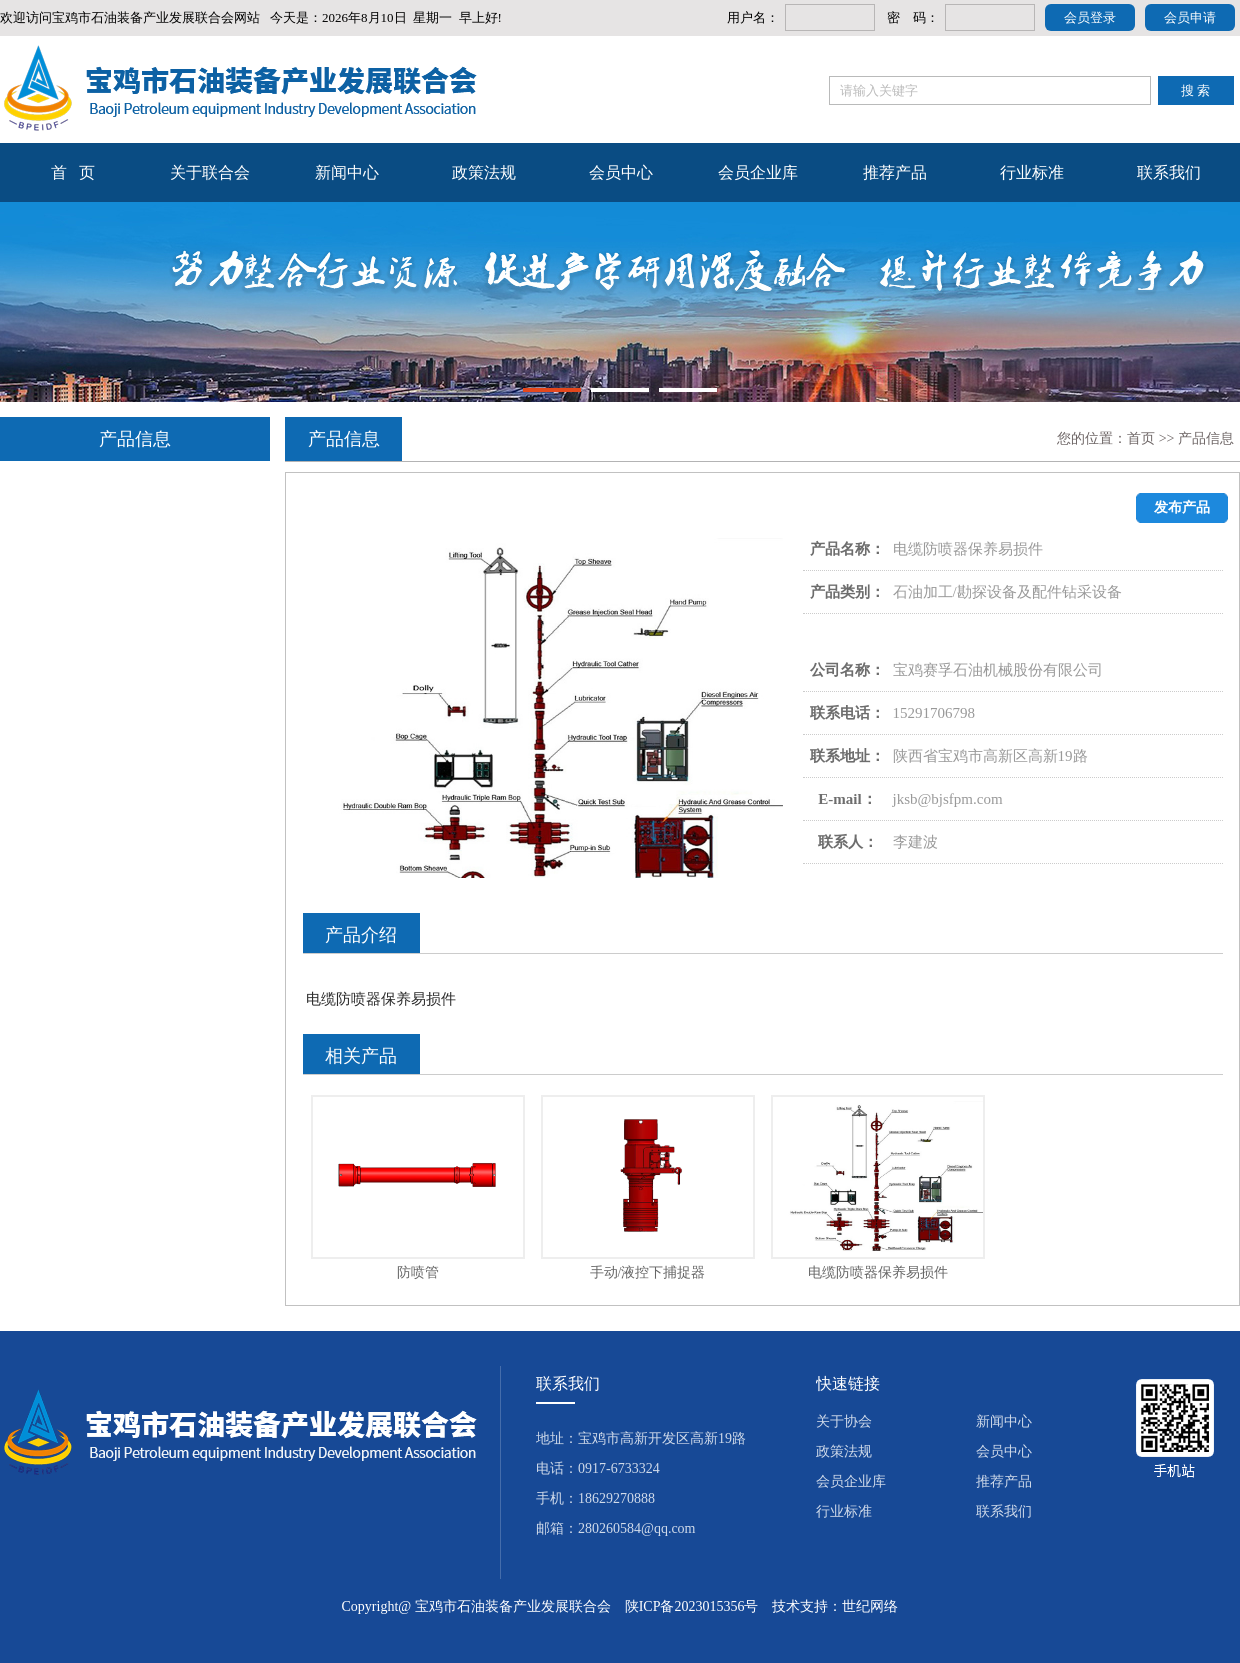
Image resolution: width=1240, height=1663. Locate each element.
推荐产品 (895, 172)
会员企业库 (758, 172)
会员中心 (621, 172)
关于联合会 (210, 172)
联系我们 (1169, 172)
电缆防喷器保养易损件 (878, 1272)
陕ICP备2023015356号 (692, 1606)
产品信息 (1206, 438)
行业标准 (1032, 172)
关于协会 (844, 1421)
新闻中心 (347, 172)
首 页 (73, 172)
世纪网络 (870, 1606)
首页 (1141, 438)
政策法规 (484, 172)
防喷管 (418, 1272)
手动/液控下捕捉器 (648, 1272)
